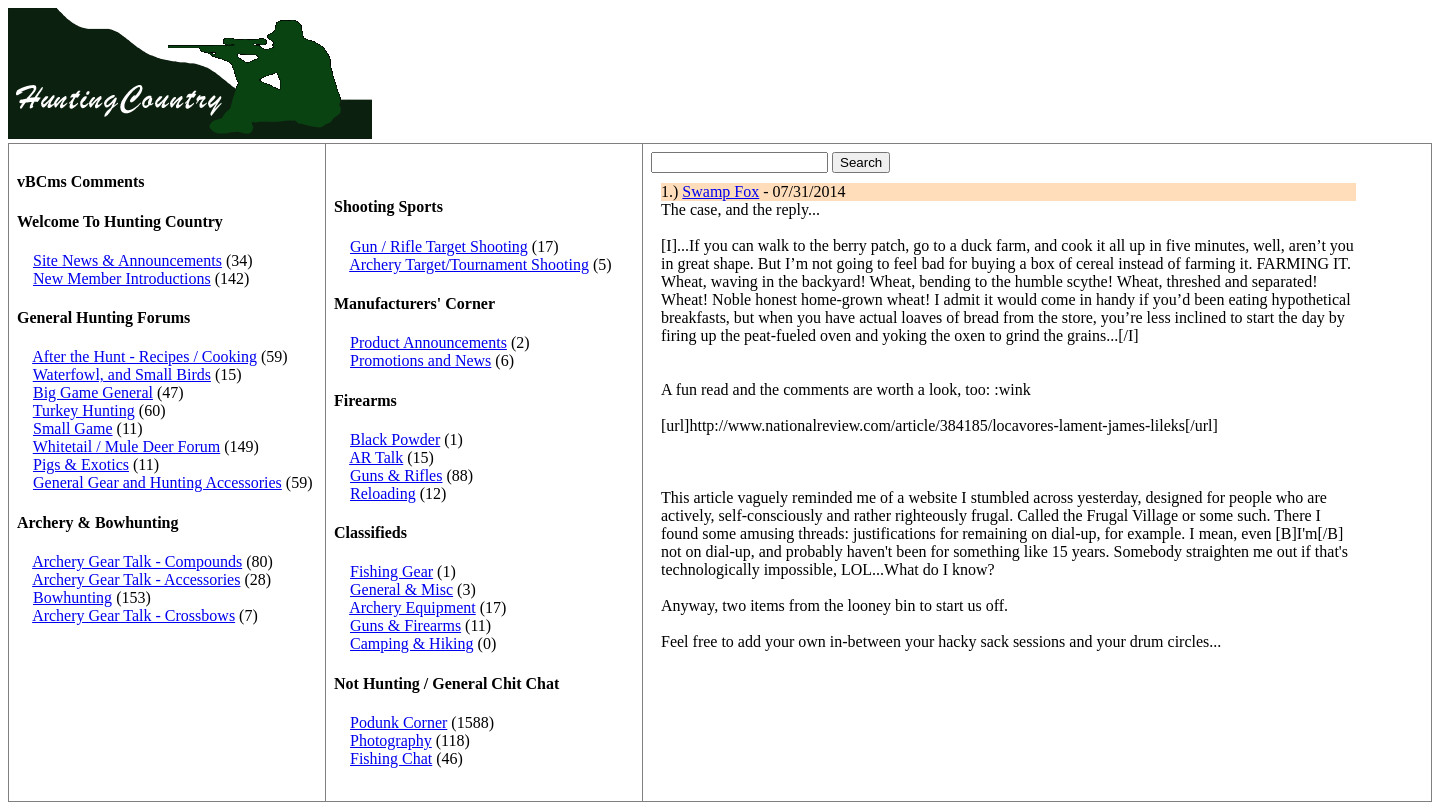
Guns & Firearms (405, 625)
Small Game (73, 428)
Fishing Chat (391, 758)
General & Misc (401, 589)
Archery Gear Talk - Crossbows (133, 615)
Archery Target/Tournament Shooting (469, 264)
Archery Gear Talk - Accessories (136, 579)
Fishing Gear (391, 571)
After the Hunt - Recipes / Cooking (144, 356)
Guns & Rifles (396, 475)
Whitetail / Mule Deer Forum (127, 446)
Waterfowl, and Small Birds (122, 374)
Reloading (383, 493)
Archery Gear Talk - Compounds (137, 561)
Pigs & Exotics (81, 464)
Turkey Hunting (84, 410)
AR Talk (376, 457)
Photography (391, 740)
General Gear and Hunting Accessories (157, 482)
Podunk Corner (398, 722)
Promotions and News (420, 360)
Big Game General (93, 392)
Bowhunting (72, 597)
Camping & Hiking (412, 643)
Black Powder (395, 439)
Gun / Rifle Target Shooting (439, 246)
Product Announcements (428, 342)
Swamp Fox (720, 191)
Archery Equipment (412, 607)
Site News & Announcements (127, 260)
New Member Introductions (122, 278)
